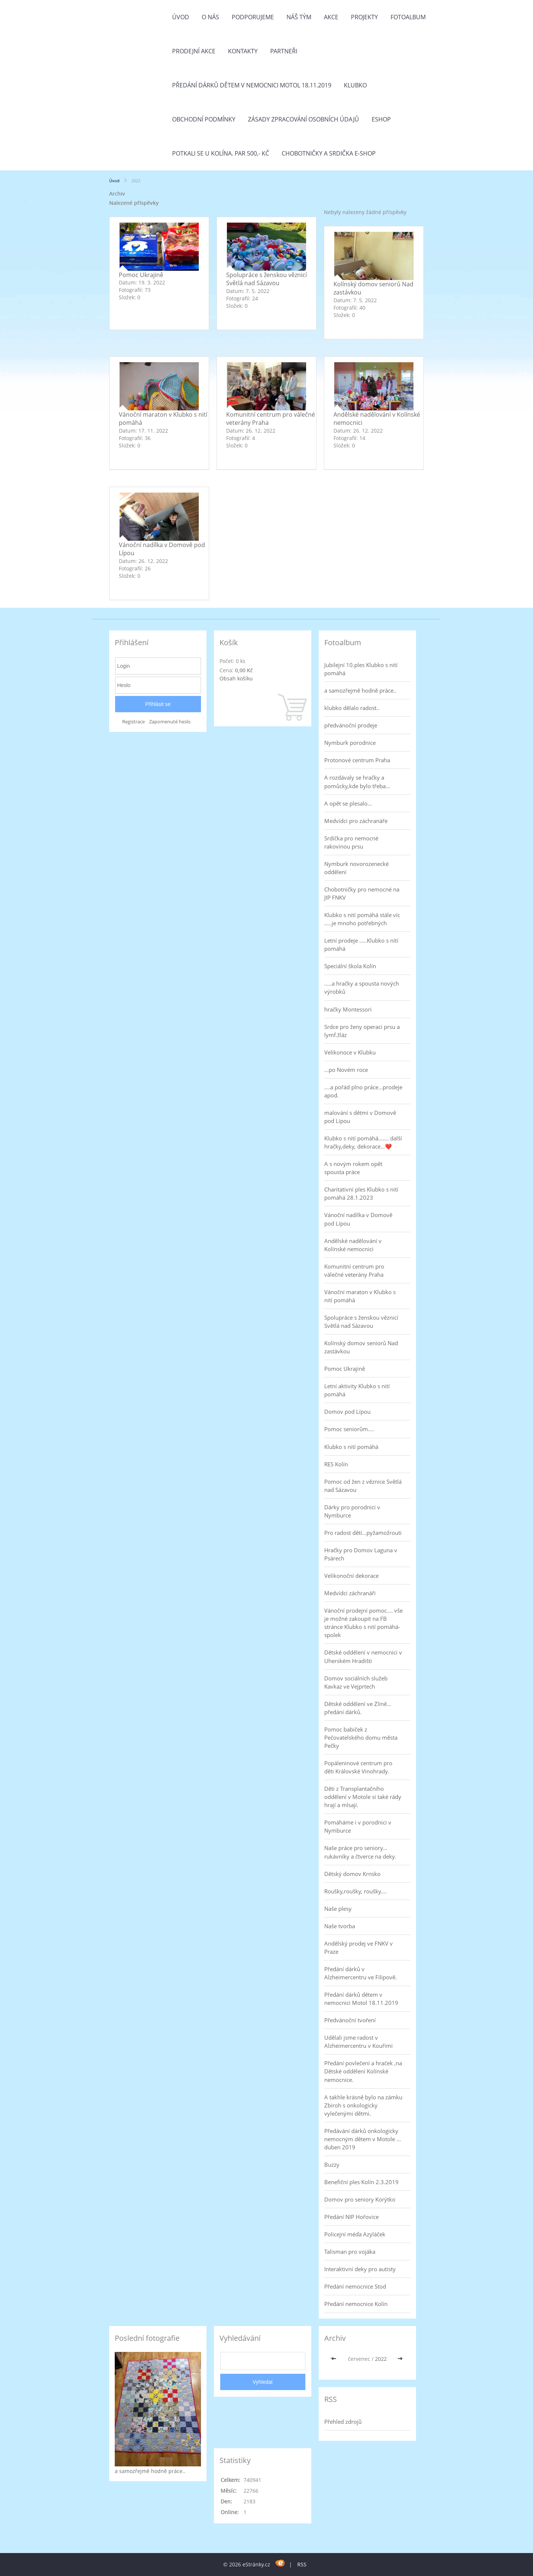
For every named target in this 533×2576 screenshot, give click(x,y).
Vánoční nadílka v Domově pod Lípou (358, 1219)
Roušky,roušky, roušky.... (355, 1891)
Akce (331, 17)
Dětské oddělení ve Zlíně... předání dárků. (357, 1708)
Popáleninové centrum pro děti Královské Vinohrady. (358, 1767)
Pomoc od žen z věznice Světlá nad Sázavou (363, 1485)
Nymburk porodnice (350, 742)
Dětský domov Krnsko (352, 1873)
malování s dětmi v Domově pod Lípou (360, 1116)
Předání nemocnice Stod (355, 2286)
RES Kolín (336, 1464)
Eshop (381, 119)
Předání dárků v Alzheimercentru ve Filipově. (360, 1973)
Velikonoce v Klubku (350, 1052)
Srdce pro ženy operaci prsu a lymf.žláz (362, 1031)
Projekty (364, 17)
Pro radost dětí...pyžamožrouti (363, 1532)
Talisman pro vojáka (349, 2251)
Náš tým (298, 17)
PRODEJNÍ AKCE (193, 51)
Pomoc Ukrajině (141, 275)
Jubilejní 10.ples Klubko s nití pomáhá (361, 669)
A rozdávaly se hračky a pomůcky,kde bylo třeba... (357, 781)
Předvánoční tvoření (350, 2020)
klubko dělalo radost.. (351, 708)
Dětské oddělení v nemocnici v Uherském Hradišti (363, 1656)
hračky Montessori (348, 1009)
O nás (210, 17)
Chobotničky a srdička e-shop (329, 153)
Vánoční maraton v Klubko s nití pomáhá (360, 1296)
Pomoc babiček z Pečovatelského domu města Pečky (361, 1737)
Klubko (355, 85)
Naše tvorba (339, 1926)
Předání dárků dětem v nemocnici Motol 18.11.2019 (251, 85)
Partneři (283, 51)
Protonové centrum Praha (357, 760)
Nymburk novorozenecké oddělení (356, 868)
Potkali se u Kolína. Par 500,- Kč (220, 153)
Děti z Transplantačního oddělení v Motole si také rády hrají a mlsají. (362, 1797)
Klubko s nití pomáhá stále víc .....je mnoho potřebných (362, 919)
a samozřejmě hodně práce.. (360, 690)
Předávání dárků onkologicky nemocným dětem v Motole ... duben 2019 (362, 2139)
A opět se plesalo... (348, 803)
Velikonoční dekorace (351, 1575)
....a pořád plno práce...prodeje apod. (363, 1091)
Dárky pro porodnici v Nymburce (352, 1511)
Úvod (180, 17)
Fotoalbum (408, 17)
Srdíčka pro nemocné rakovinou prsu (351, 842)
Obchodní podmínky (203, 119)
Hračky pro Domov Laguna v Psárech (360, 1554)
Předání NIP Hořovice (351, 2216)
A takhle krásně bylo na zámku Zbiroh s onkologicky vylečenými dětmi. (363, 2105)
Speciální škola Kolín (350, 966)
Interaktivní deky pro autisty (360, 2269)
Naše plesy (338, 1908)
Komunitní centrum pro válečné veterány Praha (354, 1270)
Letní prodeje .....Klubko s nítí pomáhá (361, 944)
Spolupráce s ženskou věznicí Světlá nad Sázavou (266, 279)
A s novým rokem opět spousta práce (353, 1168)
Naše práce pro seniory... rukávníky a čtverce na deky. (360, 1852)
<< (335, 2358)
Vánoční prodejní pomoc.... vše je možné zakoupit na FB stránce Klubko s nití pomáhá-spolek (363, 1623)
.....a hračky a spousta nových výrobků (361, 987)
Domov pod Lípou (347, 1411)
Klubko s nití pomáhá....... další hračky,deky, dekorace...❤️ (363, 1142)
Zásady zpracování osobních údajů (303, 119)
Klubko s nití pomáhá (351, 1446)
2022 (381, 2358)
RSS (301, 2564)
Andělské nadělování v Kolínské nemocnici (353, 1245)
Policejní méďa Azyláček (354, 2234)
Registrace (133, 722)
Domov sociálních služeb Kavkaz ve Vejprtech (356, 1682)
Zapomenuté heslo (170, 722)
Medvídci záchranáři (350, 1593)
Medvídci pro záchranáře (356, 820)
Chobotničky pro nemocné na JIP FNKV (361, 893)
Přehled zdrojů (343, 2421)
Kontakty (243, 51)
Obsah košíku (236, 678)
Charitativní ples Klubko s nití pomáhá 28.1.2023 (361, 1193)
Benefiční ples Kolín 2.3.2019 (361, 2182)
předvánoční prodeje (350, 725)
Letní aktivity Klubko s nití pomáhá (357, 1390)
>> (400, 2358)
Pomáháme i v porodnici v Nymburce (357, 1826)
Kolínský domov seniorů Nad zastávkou (361, 1347)
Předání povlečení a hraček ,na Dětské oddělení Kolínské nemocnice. (363, 2071)
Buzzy (331, 2164)
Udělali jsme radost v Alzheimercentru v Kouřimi (358, 2041)
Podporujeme (253, 17)
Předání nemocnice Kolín (356, 2303)
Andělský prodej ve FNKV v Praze (358, 1947)
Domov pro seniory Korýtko (359, 2199)
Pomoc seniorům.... (349, 1429)
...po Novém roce (346, 1069)
